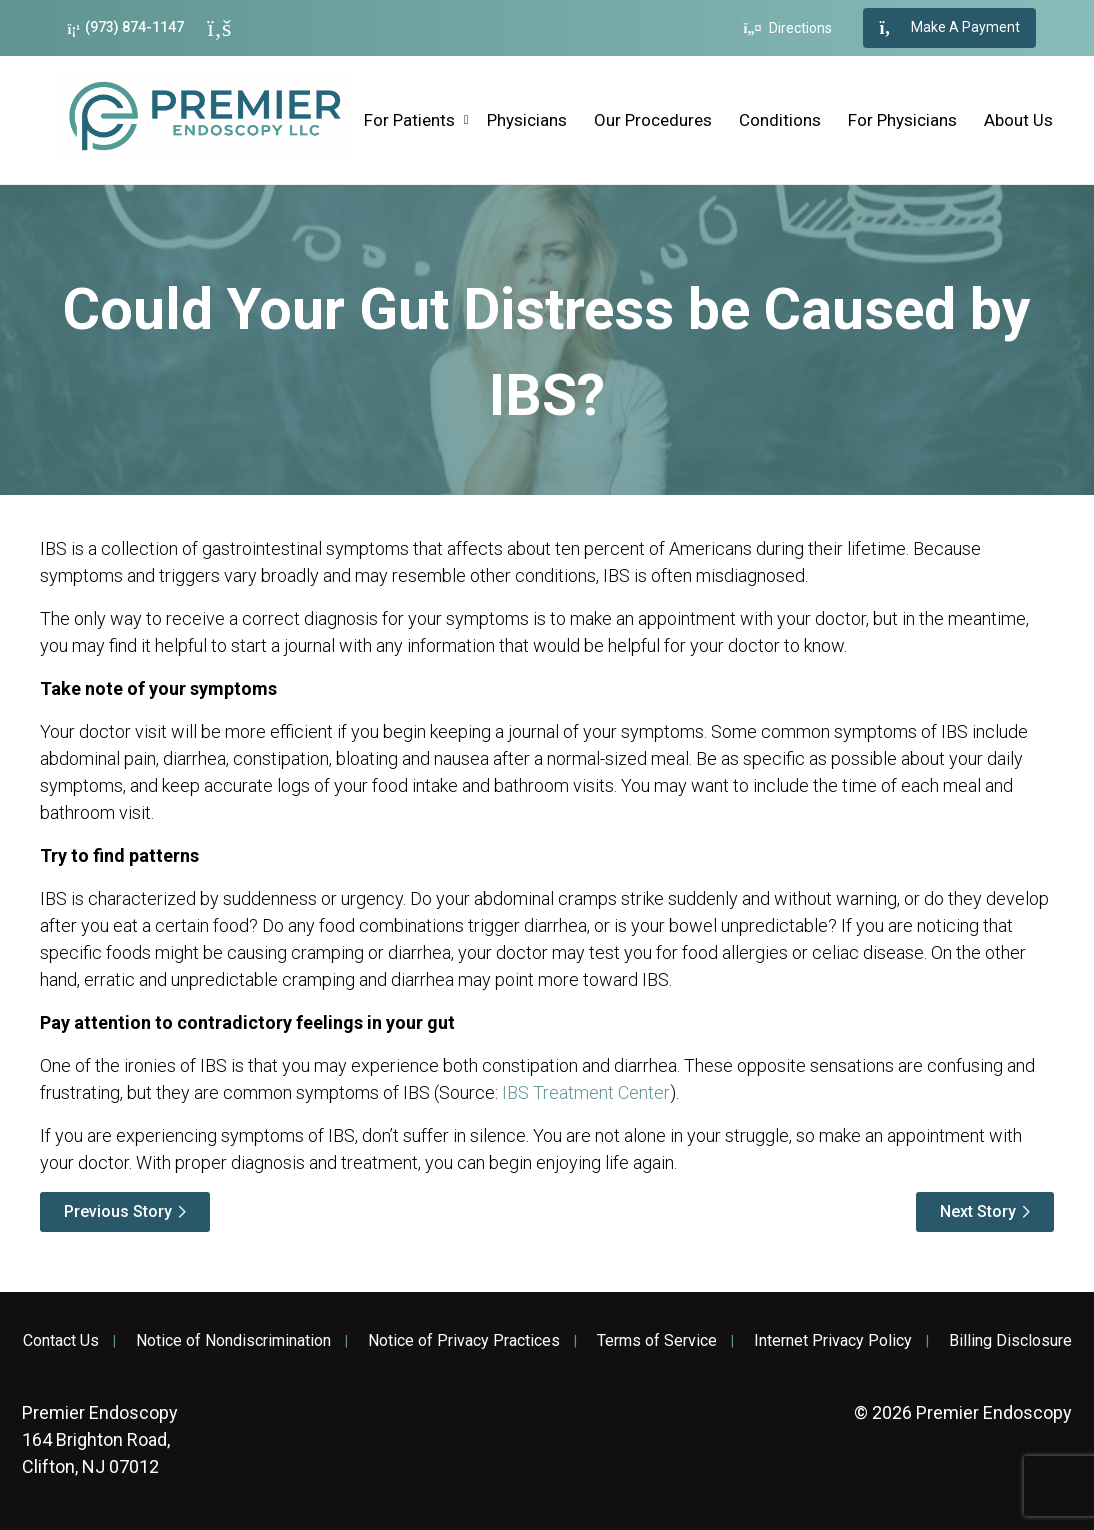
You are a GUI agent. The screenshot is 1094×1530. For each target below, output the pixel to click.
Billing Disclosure (1010, 1341)
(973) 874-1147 (126, 27)
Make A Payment (949, 28)
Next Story (978, 1211)
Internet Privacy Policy (833, 1341)
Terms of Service (657, 1341)
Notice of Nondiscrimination (233, 1341)
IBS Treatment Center (586, 1092)
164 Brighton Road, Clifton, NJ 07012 (100, 1439)
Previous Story (118, 1211)
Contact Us (61, 1341)
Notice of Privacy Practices (464, 1341)
